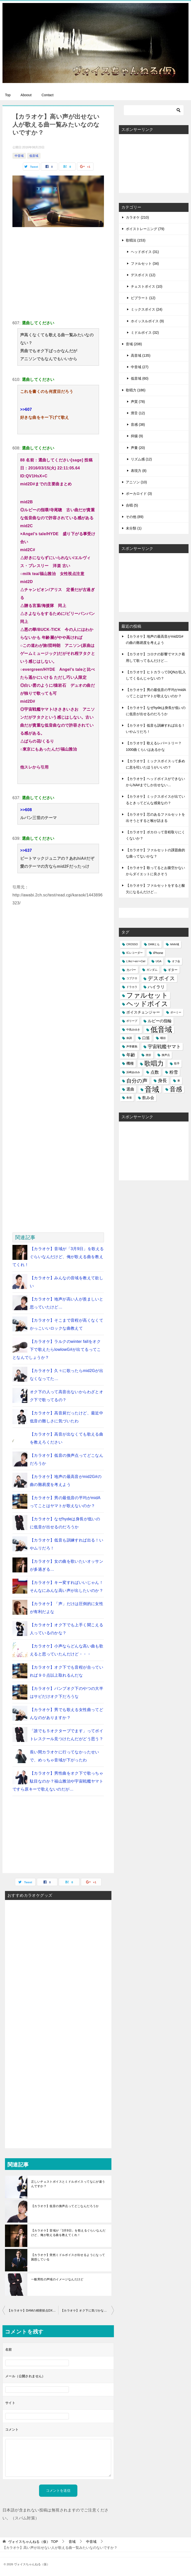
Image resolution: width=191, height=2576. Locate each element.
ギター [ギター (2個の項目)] (173, 970)
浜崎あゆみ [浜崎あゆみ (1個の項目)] (133, 1072)
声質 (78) (138, 402)
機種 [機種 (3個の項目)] (130, 1063)
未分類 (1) (134, 528)
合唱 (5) (132, 505)
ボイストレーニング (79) (145, 229)
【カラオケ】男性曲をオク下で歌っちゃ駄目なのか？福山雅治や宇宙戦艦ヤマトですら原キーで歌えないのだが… (57, 1781)
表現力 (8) (138, 471)
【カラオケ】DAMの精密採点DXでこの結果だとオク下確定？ (32, 2310)
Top (8, 95)
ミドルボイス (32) (145, 333)
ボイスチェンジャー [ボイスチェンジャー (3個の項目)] (143, 1012)
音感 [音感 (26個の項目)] (176, 1089)
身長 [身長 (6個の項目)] (162, 1080)
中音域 (19, 156)
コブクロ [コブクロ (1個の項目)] (131, 978)
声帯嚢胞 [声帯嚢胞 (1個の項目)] (131, 1046)
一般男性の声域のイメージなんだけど (57, 2279)
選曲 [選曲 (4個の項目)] (130, 1089)
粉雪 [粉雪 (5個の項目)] (173, 1072)
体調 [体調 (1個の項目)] (129, 1037)
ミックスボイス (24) (146, 309)
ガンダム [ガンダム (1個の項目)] (151, 969)
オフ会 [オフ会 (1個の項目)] (176, 961)
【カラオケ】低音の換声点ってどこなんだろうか (65, 2206)
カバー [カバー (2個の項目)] (131, 970)
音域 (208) (134, 344)
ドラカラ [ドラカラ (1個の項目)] (131, 986)
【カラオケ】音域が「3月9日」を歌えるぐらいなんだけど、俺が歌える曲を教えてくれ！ (58, 1257)
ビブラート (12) (143, 298)
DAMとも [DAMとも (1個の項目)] (154, 944)
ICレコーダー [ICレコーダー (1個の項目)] (134, 952)
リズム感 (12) (141, 459)
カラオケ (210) (137, 217)
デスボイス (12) (143, 275)
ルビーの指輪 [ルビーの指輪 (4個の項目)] (160, 1021)
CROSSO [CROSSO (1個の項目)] (132, 944)
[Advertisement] (58, 273)
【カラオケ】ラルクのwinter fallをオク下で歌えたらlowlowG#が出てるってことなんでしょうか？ (56, 1349)
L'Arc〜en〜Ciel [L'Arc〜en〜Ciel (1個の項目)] (135, 961)
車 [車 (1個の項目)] (178, 1080)
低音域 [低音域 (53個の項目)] (161, 1029)
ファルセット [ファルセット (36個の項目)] (147, 995)
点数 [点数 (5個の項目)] (154, 1072)
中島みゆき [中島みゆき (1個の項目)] (133, 1029)
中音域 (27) (139, 367)
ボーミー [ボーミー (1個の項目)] (175, 1012)
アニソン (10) (136, 482)
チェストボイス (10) (146, 286)
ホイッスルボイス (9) (147, 321)
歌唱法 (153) (135, 240)
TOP (33, 2542)
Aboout (26, 95)
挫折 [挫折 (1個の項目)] (148, 1054)
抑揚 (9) (137, 436)
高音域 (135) (140, 355)
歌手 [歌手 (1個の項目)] (177, 1063)
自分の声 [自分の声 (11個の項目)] (136, 1081)
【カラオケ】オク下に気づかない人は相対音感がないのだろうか (87, 2310)
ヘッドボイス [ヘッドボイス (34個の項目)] (147, 1004)
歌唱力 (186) (135, 390)
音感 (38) (138, 425)
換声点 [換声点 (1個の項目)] (166, 1054)
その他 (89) (134, 517)
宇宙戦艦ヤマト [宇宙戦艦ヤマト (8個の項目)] (164, 1046)
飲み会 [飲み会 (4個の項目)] (148, 1098)
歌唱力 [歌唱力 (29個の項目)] (154, 1063)
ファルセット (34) (145, 263)
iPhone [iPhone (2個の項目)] (158, 953)
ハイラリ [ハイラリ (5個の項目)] (156, 987)
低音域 (33, 156)
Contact (47, 95)
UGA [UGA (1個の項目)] (158, 961)
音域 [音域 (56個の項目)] (152, 1089)
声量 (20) (138, 448)
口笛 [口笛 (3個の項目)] (146, 1038)
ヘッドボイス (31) (145, 252)
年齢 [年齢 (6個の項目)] (130, 1054)
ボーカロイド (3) (139, 494)
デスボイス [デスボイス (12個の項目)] (161, 978)
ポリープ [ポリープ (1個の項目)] (131, 1020)
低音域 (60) (139, 378)
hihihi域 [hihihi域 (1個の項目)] (174, 944)
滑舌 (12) (138, 413)
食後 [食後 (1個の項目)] (129, 1097)
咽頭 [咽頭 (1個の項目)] (163, 1037)
